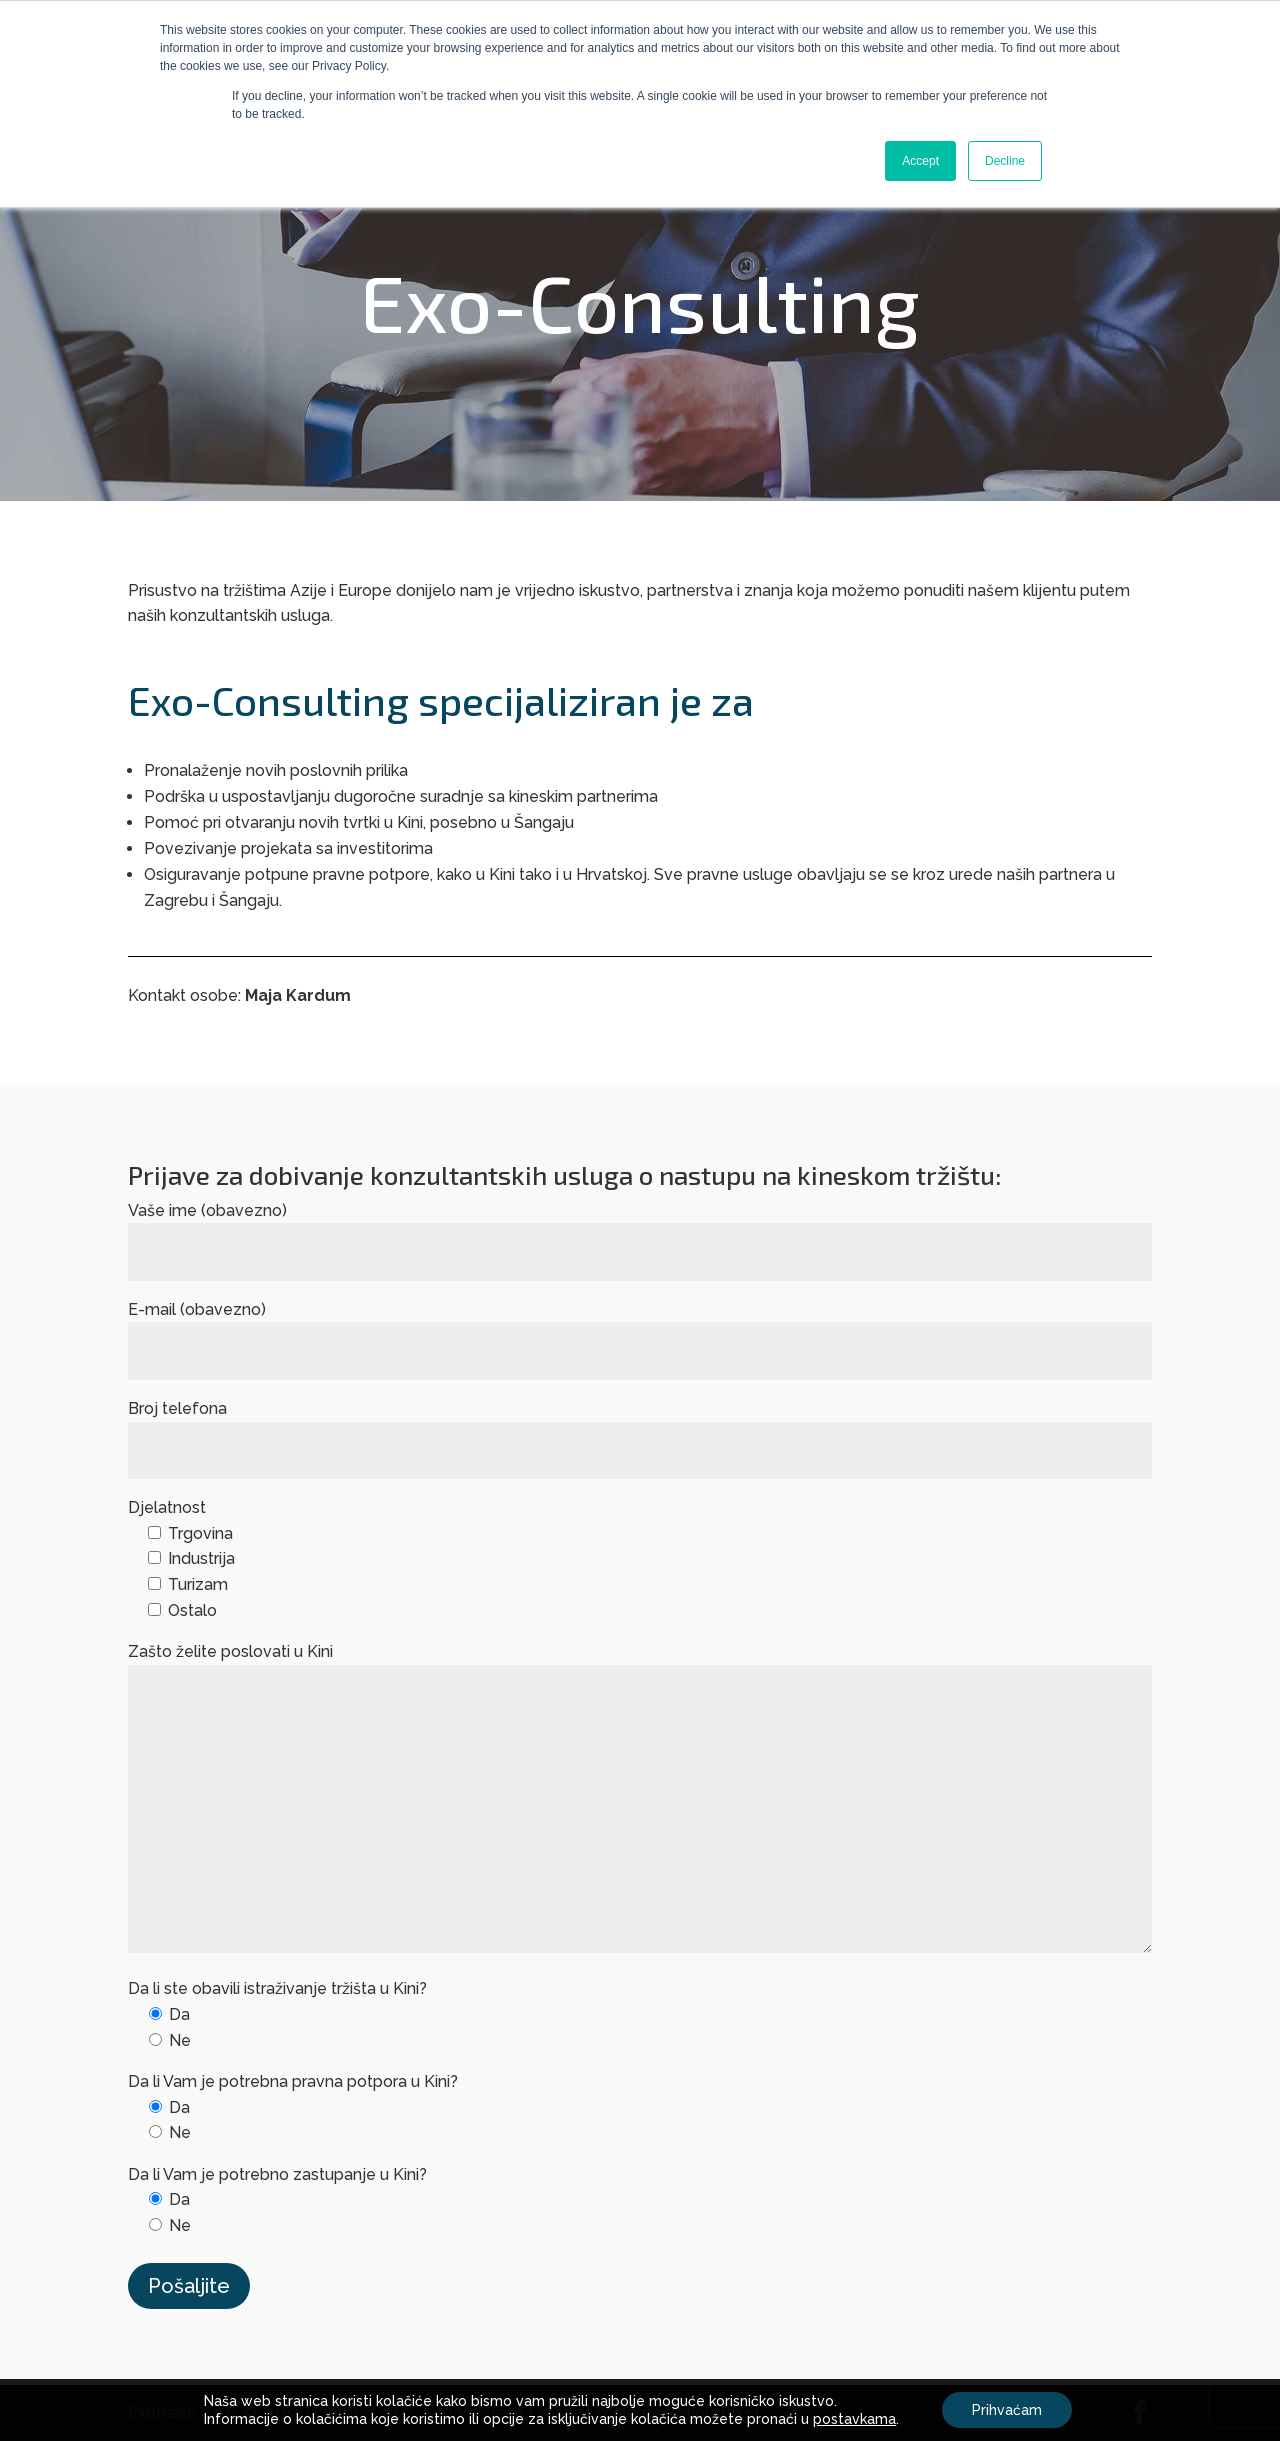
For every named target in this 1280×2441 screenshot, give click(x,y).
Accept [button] (920, 161)
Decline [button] (1005, 161)
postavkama (854, 2419)
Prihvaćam (1007, 2410)
